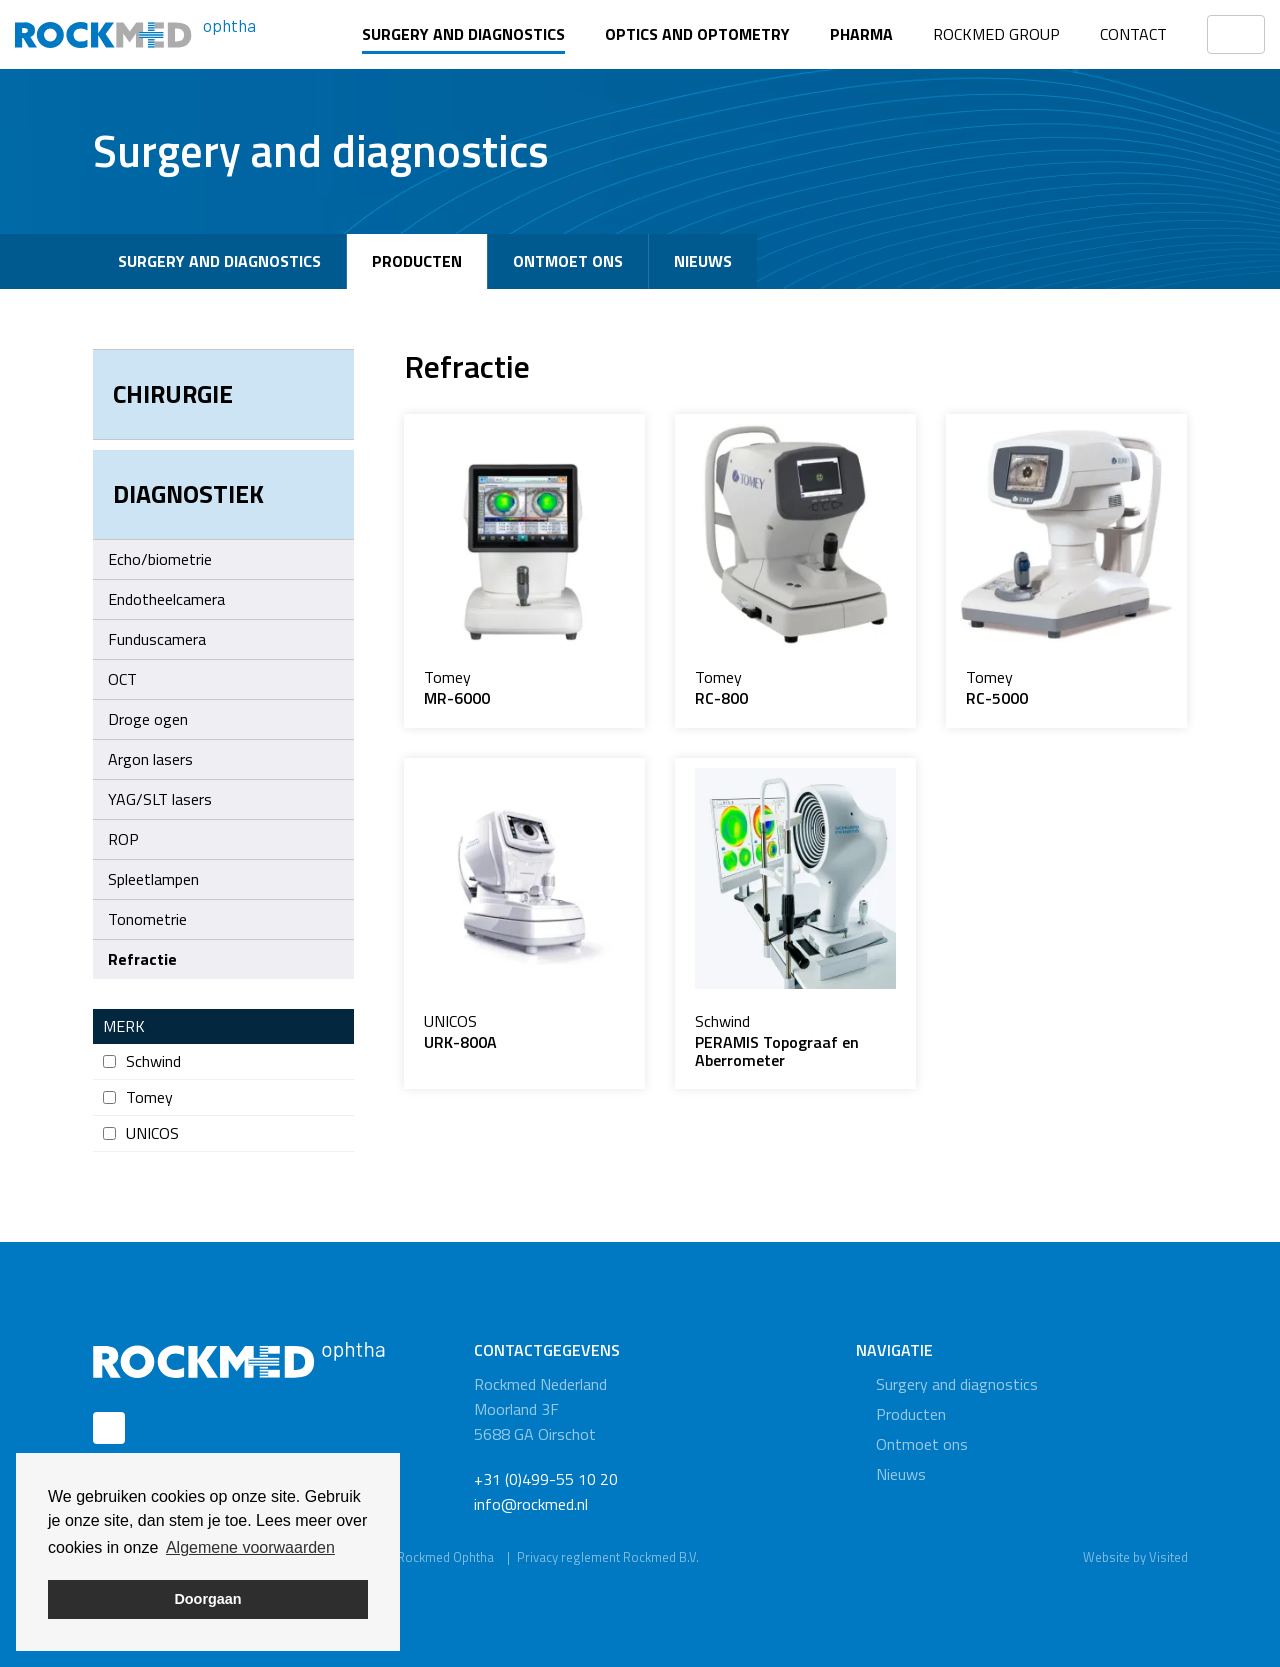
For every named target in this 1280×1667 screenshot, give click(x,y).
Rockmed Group (996, 34)
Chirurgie (173, 394)
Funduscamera (157, 639)
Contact (1133, 34)
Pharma (861, 34)
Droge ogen (148, 719)
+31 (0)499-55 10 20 (546, 1479)
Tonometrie (147, 919)
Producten (417, 261)
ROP (123, 839)
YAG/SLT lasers (160, 799)
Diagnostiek (188, 494)
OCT (122, 679)
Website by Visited (1135, 1557)
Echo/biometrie (160, 559)
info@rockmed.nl (531, 1504)
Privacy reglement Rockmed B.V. (608, 1557)
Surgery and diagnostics (463, 34)
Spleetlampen (153, 879)
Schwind (142, 1061)
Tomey (138, 1097)
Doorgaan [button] (207, 1599)
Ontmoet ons (568, 261)
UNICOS (141, 1133)
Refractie (142, 959)
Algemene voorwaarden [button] (250, 1547)
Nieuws (703, 261)
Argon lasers (226, 759)
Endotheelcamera (166, 599)
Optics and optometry (697, 34)
